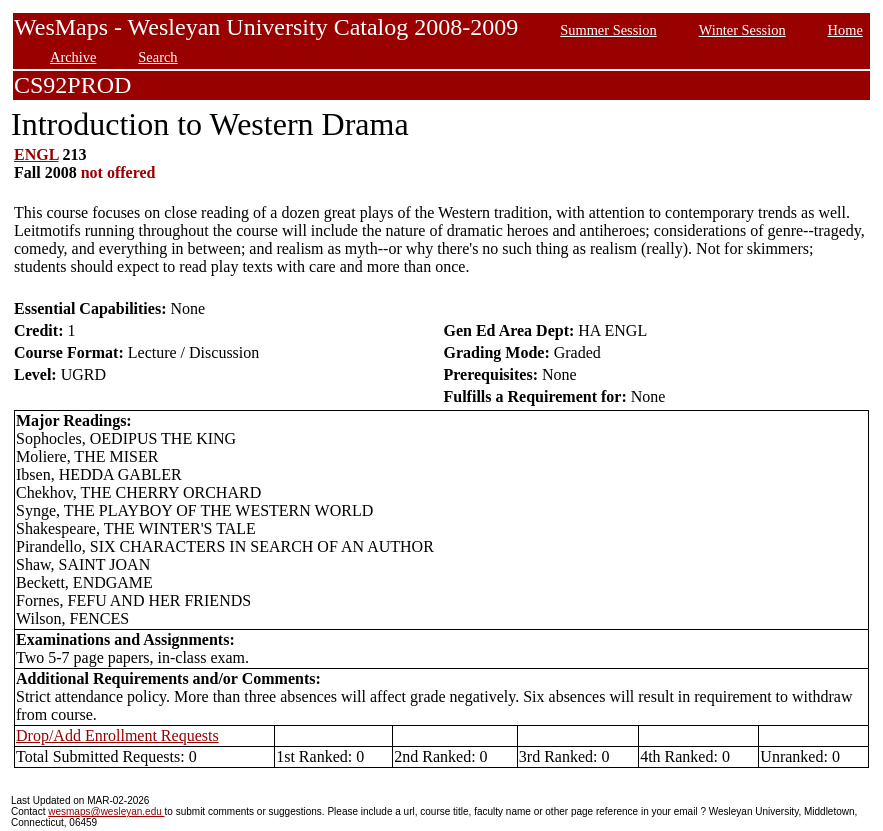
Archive (73, 57)
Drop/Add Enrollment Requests (117, 735)
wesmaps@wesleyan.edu (106, 811)
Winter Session (742, 30)
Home (845, 30)
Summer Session (608, 30)
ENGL (36, 154)
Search (157, 57)
